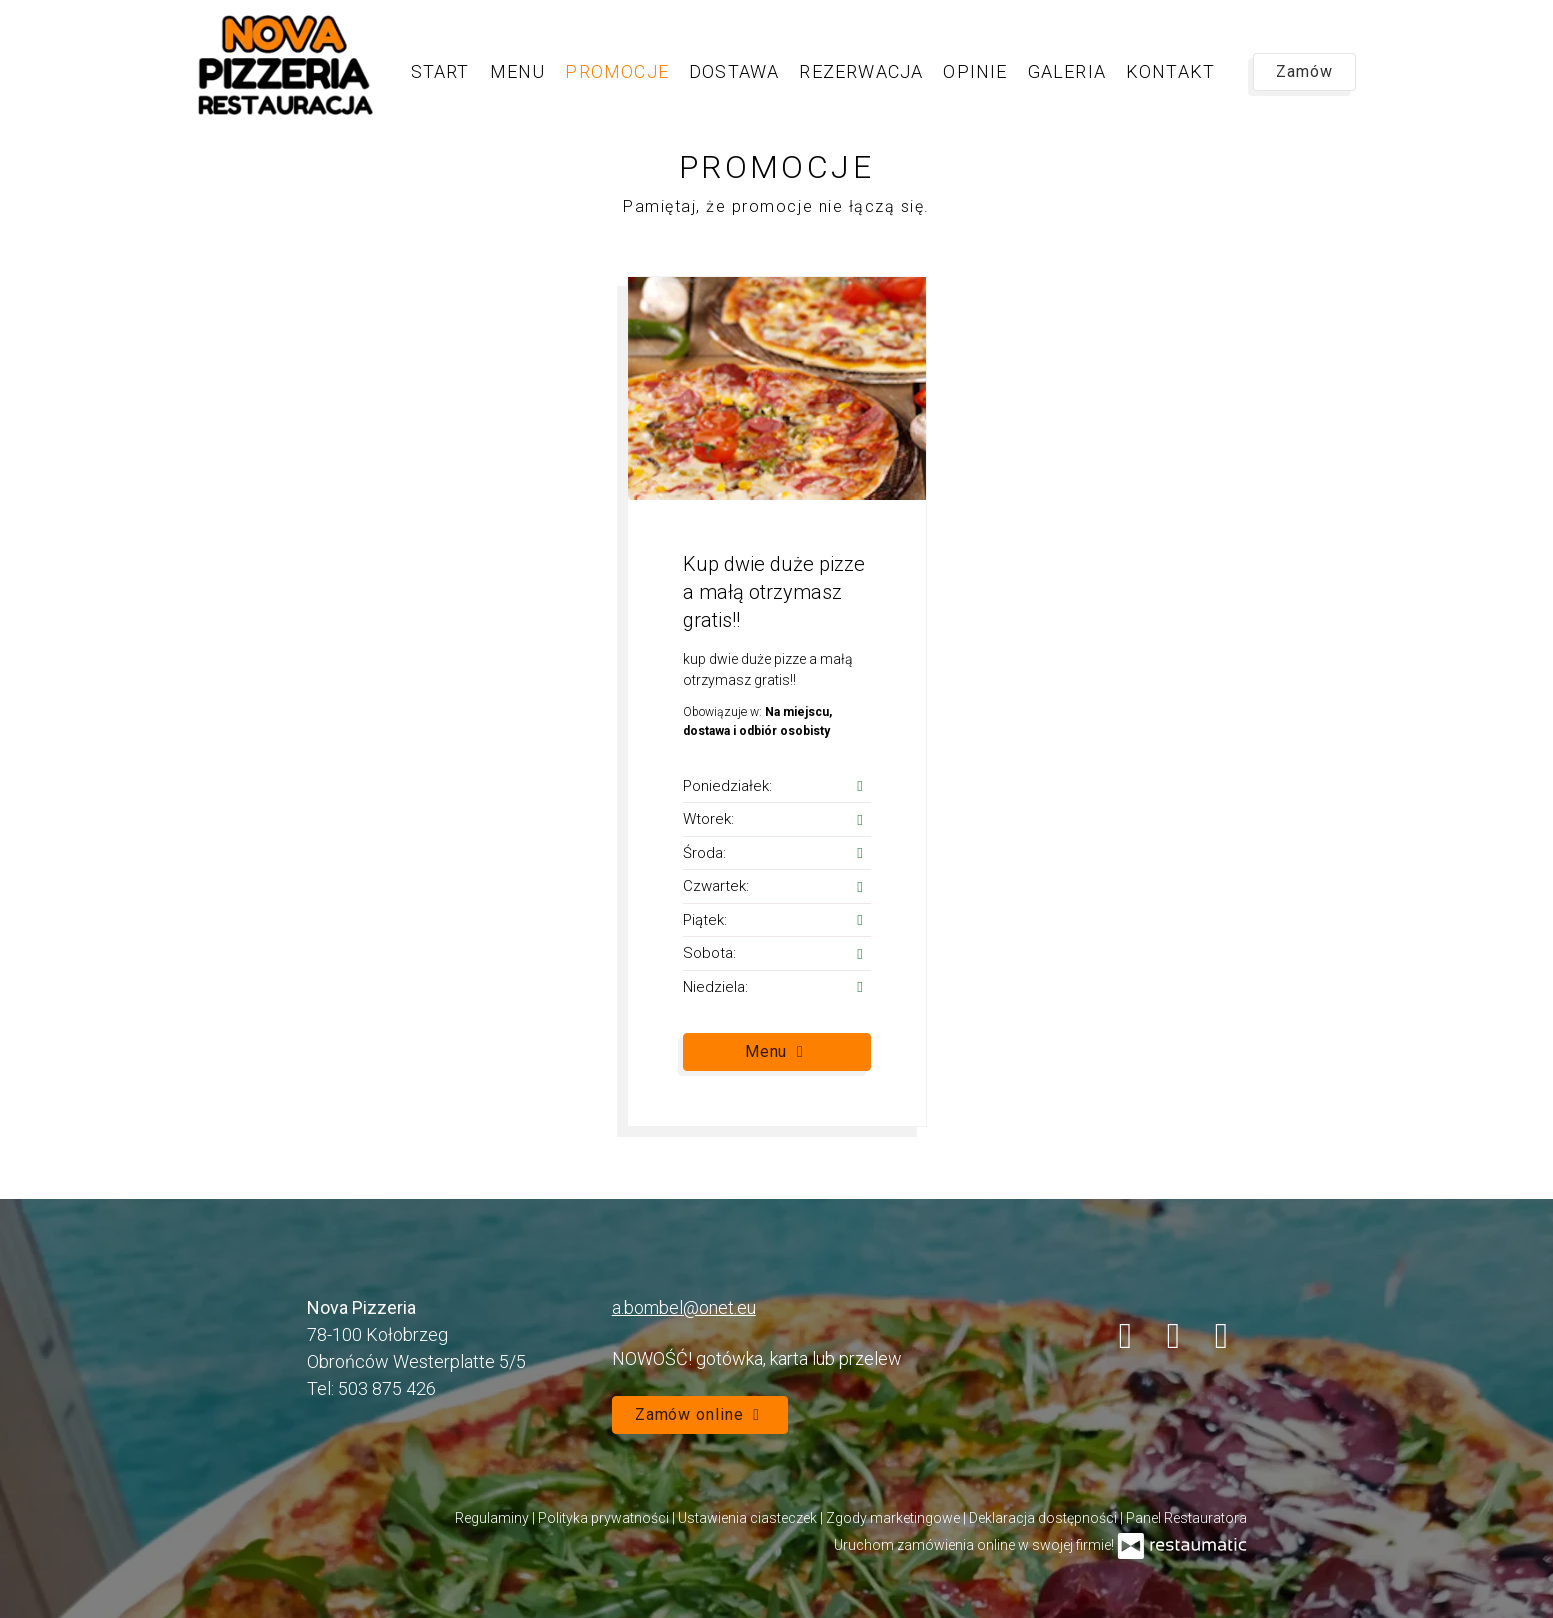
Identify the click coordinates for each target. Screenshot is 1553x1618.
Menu (518, 71)
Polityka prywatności (605, 1518)
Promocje (617, 71)
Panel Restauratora (1186, 1518)
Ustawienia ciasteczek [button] (749, 1518)
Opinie (975, 71)
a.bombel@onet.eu (684, 1307)
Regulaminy (493, 1518)
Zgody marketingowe (894, 1518)
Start (440, 71)
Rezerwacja (861, 71)
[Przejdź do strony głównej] (284, 65)
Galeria (1067, 71)
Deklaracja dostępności (1044, 1518)
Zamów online (700, 1414)
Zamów (1304, 71)
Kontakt (1170, 71)
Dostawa (734, 71)
